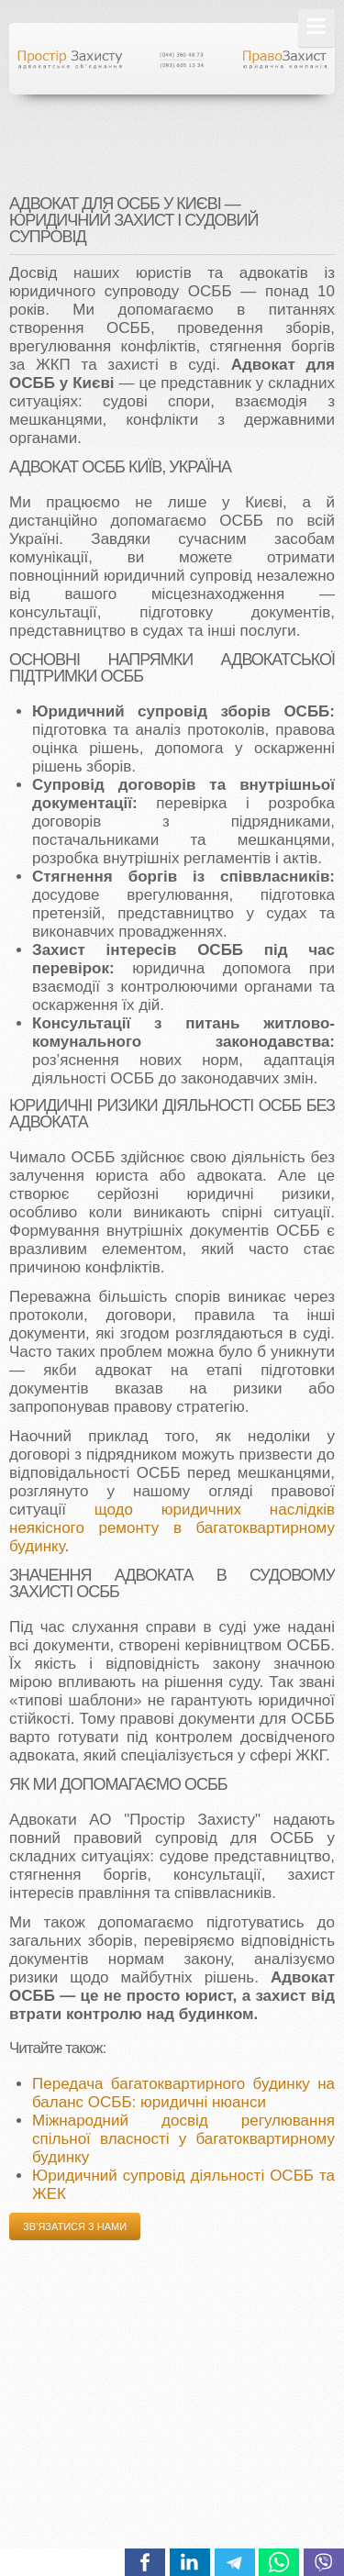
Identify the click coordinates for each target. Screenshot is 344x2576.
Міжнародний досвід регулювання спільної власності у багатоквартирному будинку (183, 2139)
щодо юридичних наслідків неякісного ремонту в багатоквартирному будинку (172, 1528)
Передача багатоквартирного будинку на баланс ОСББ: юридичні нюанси (183, 2093)
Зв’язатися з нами (75, 2226)
